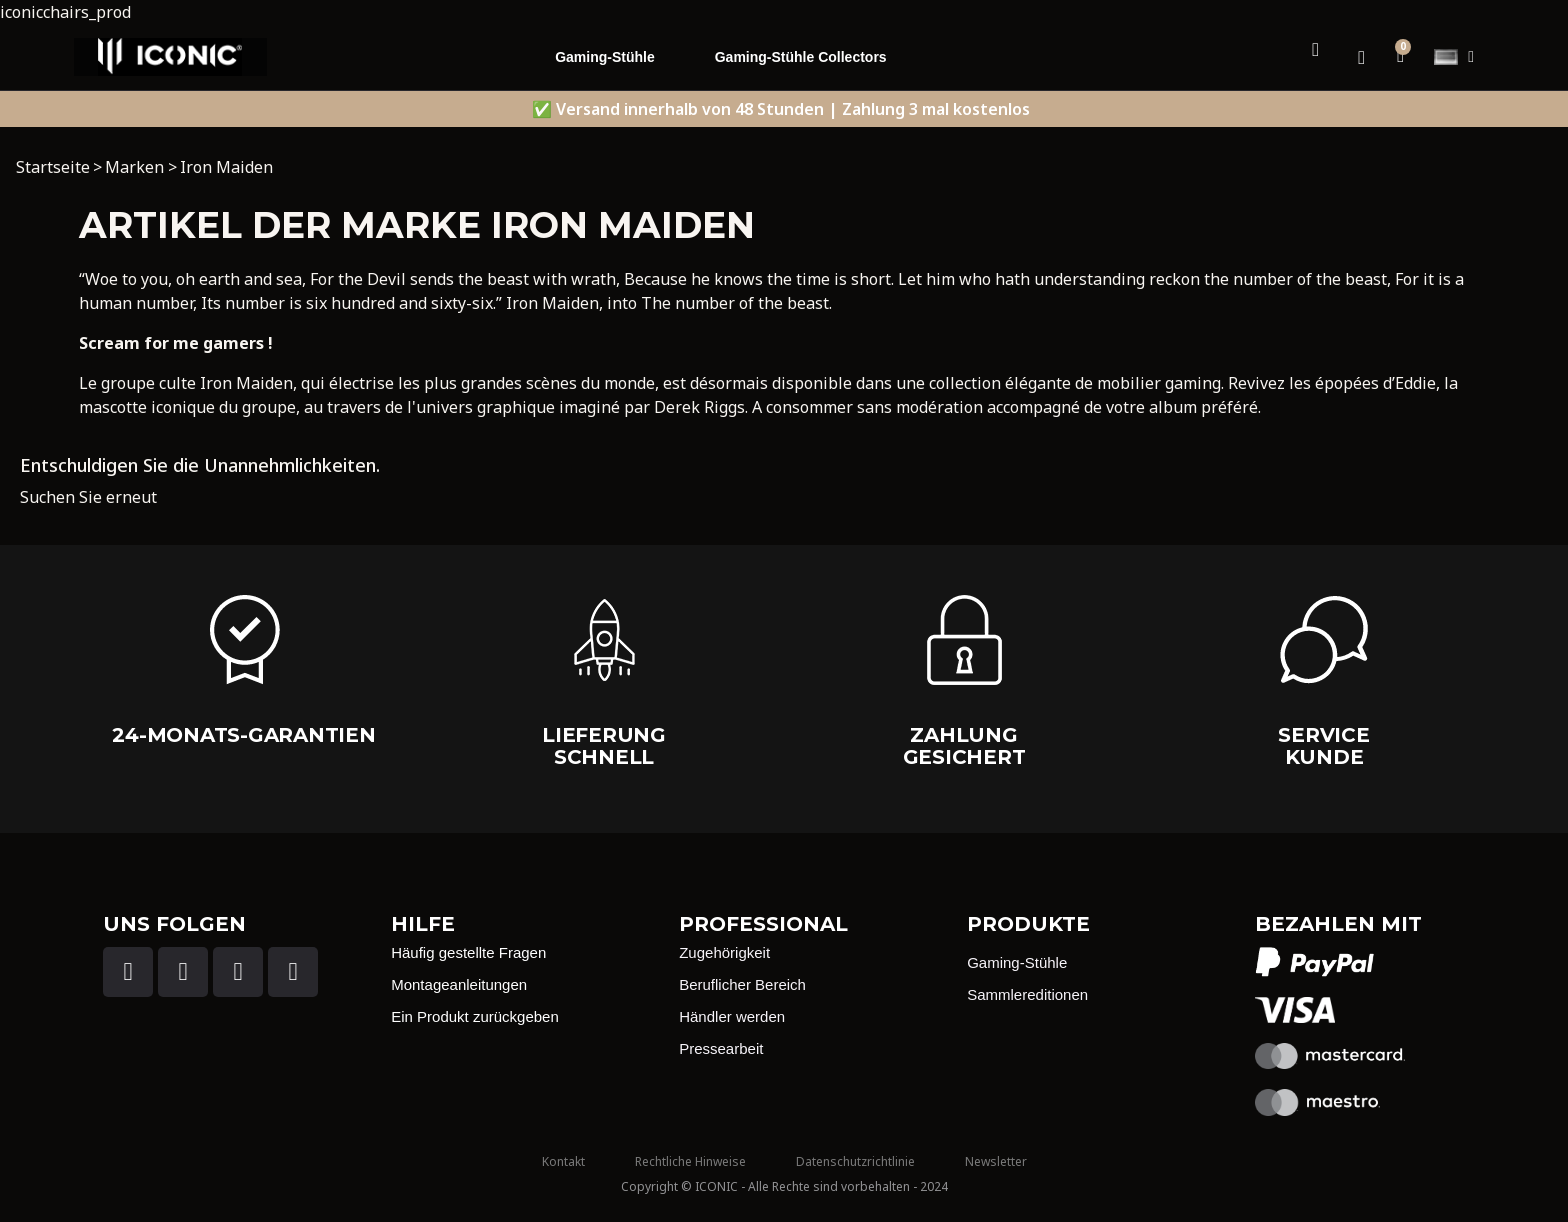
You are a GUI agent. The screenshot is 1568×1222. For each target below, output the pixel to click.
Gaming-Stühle (605, 57)
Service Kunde (1323, 746)
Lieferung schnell (604, 746)
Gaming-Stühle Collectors (801, 57)
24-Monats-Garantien (243, 735)
